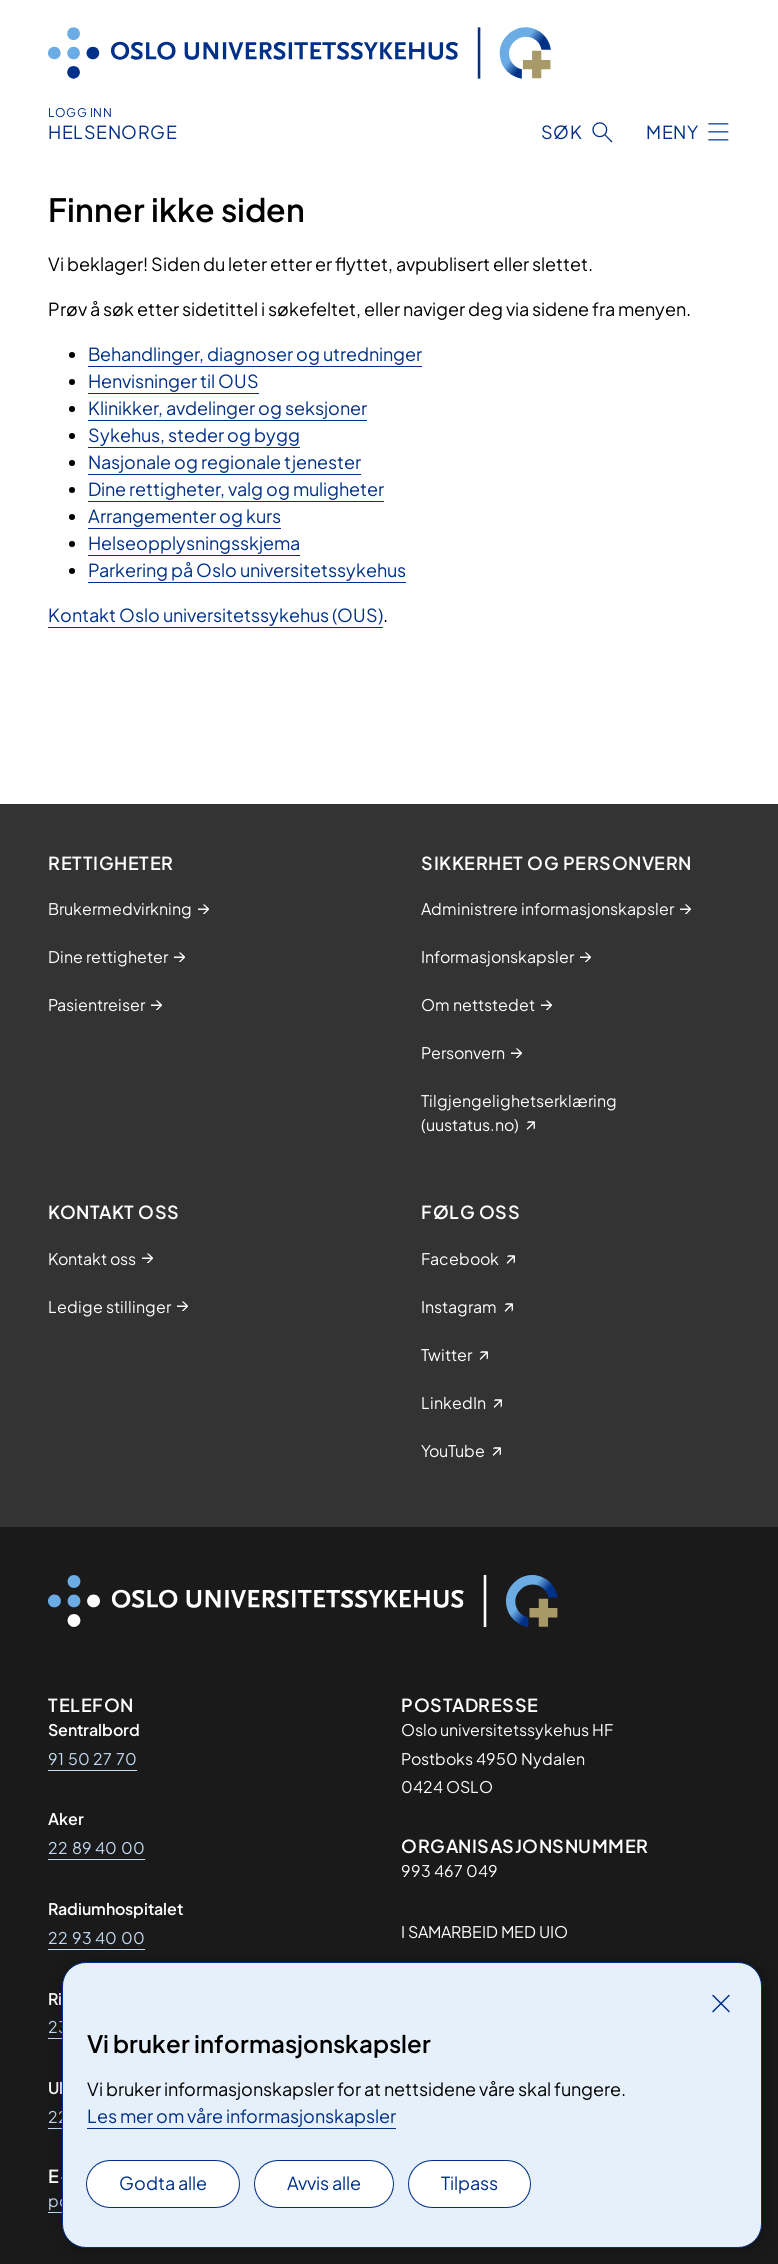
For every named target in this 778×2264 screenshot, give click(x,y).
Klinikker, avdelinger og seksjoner (227, 407)
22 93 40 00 (96, 1937)
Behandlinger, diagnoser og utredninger (255, 353)
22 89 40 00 (96, 1847)
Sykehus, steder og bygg (194, 434)
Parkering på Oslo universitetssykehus (247, 569)
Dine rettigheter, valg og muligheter (236, 488)
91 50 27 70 (92, 1758)
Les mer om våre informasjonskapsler (241, 2115)
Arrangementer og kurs (184, 515)
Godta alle (163, 2182)
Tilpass (469, 2182)
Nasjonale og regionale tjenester (224, 461)
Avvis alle (324, 2182)
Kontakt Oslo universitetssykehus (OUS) (215, 614)
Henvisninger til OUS (173, 380)
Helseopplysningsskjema (194, 542)
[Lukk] (721, 2003)
